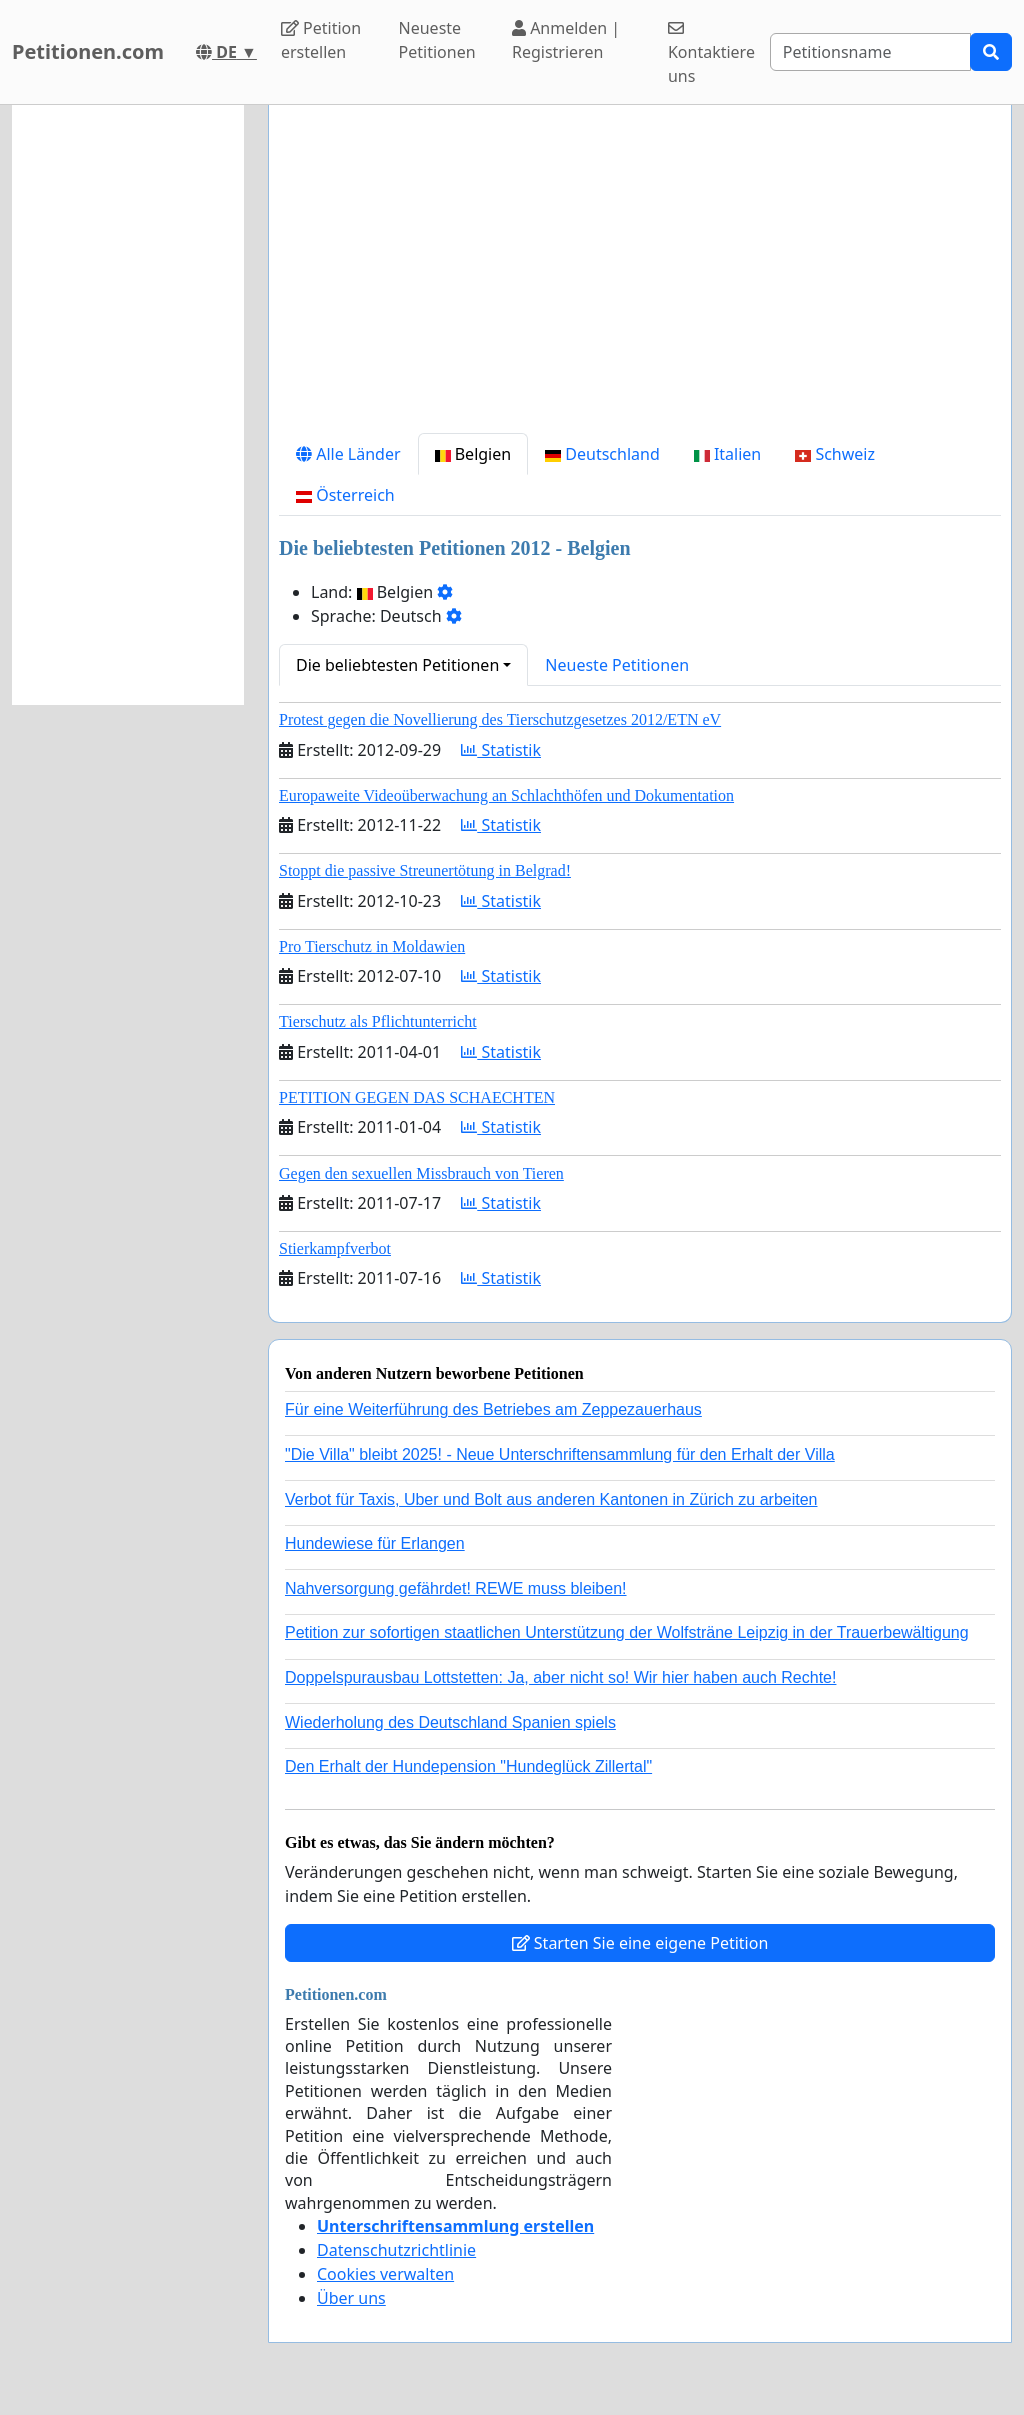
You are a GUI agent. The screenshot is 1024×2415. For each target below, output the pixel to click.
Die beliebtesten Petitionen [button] (397, 665)
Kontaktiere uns (711, 53)
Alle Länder (348, 454)
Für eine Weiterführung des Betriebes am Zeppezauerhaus (493, 1409)
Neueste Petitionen (437, 40)
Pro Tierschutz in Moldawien (372, 946)
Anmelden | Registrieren (566, 40)
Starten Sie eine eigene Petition (640, 1943)
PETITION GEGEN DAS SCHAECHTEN (417, 1097)
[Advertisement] (640, 277)
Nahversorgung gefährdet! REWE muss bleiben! (456, 1588)
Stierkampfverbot (335, 1248)
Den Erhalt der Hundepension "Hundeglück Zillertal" (468, 1766)
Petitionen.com (88, 51)
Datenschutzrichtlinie (396, 2250)
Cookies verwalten (385, 2274)
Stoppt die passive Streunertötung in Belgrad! (425, 870)
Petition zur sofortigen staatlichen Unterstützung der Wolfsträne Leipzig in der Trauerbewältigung (627, 1632)
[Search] (870, 52)
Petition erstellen (321, 40)
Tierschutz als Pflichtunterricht (378, 1021)
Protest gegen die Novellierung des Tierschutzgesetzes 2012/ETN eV (500, 719)
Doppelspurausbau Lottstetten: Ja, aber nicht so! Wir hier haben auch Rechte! (560, 1677)
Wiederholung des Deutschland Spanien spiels (450, 1722)
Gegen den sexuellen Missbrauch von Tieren (421, 1173)
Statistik (501, 750)
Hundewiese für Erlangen (375, 1543)
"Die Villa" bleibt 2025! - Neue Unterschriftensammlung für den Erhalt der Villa (560, 1454)
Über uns (351, 2298)
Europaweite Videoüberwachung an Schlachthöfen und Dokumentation (506, 795)
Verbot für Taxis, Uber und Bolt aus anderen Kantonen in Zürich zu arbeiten (551, 1499)
